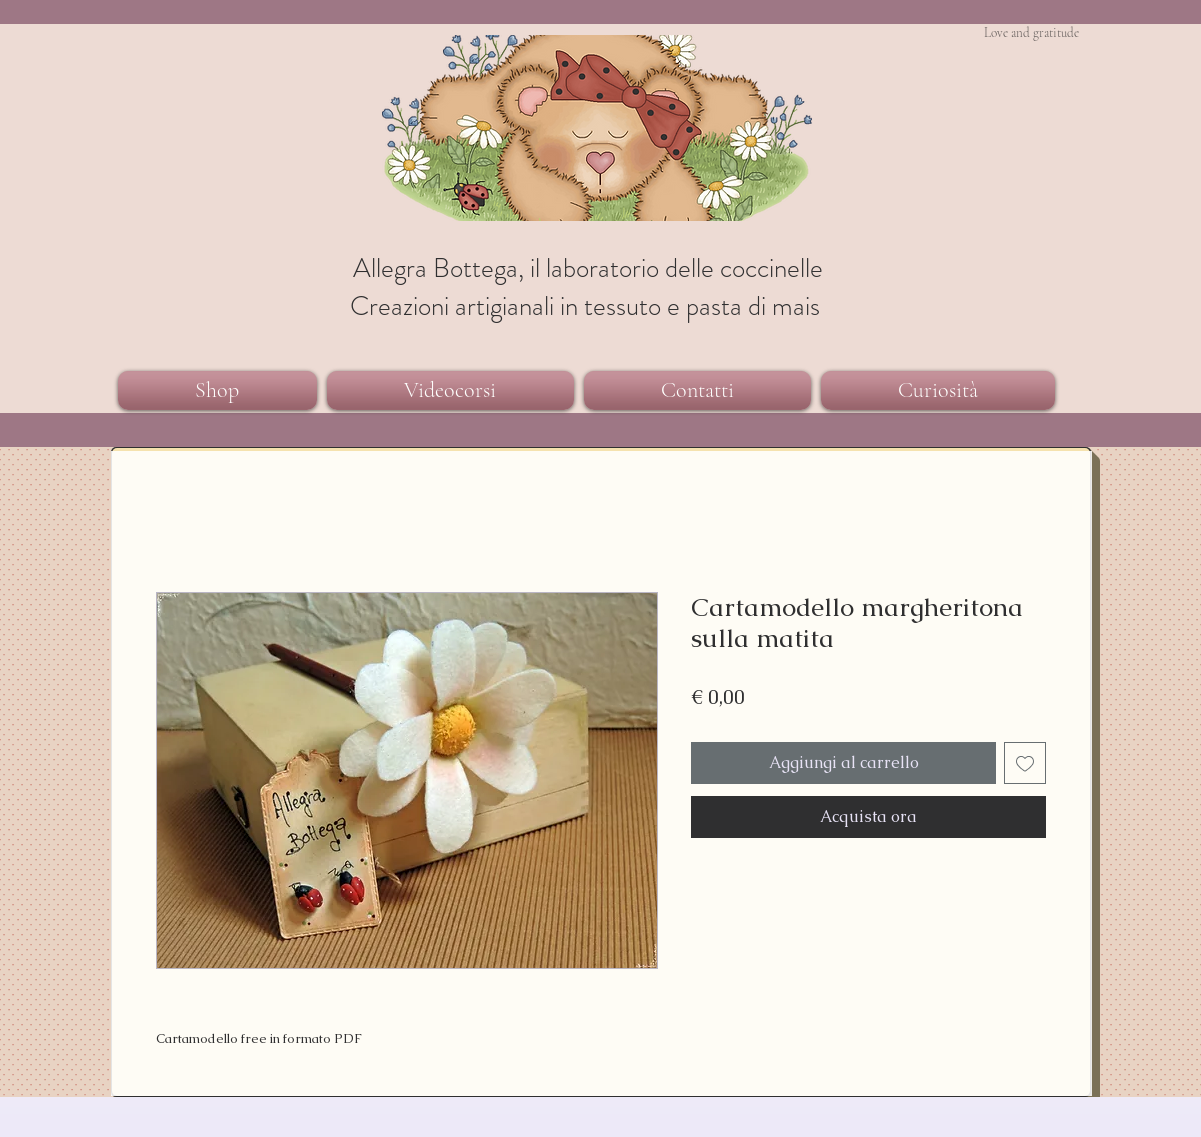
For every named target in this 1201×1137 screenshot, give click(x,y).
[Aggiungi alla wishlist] (1025, 763)
